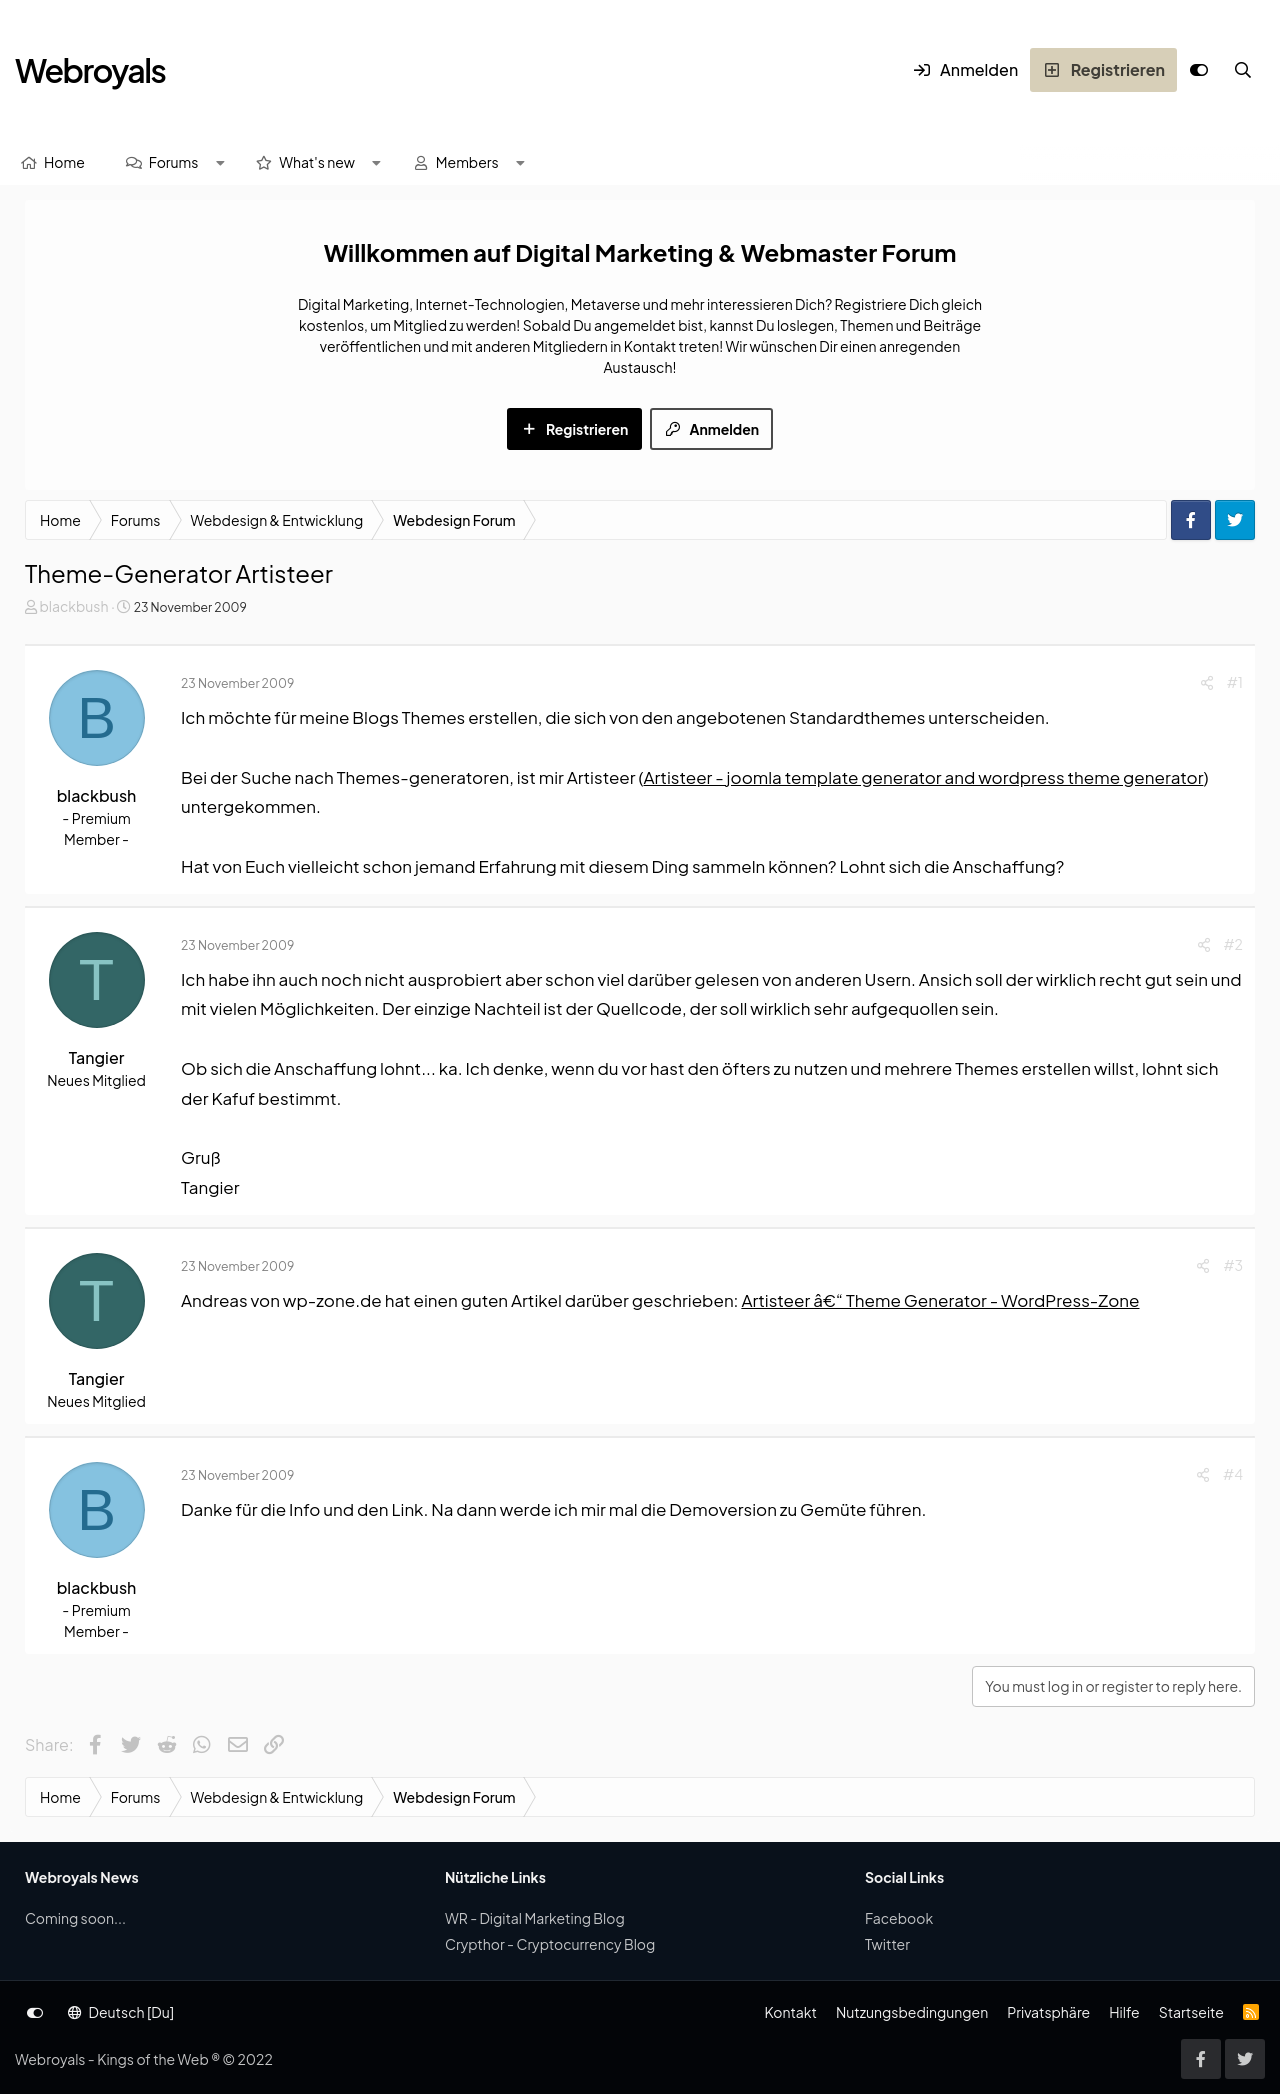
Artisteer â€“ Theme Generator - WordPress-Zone (940, 1300)
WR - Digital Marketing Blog (535, 1918)
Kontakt (790, 2012)
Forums (174, 162)
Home (64, 162)
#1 (1235, 682)
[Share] (1207, 682)
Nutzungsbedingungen (912, 2012)
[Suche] (1243, 70)
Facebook (899, 1918)
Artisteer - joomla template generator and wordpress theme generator (923, 777)
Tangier (97, 1057)
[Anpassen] (1199, 70)
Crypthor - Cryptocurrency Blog (550, 1944)
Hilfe (1124, 2012)
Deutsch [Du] (121, 2012)
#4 (1233, 1474)
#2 (1233, 944)
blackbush (73, 606)
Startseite (1191, 2012)
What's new (317, 162)
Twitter (887, 1944)
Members (467, 162)
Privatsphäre (1048, 2012)
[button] (220, 162)
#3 (1233, 1265)
